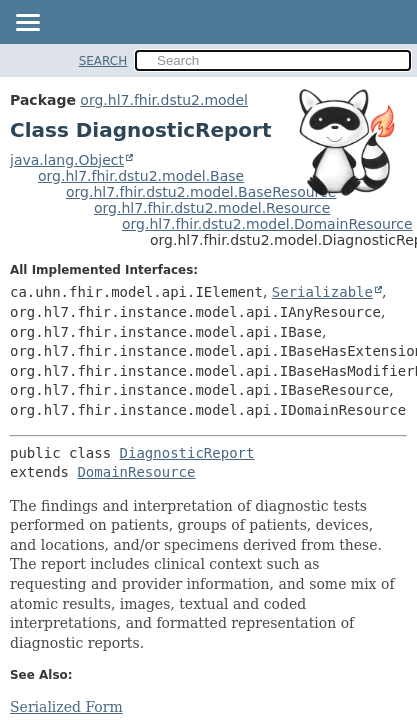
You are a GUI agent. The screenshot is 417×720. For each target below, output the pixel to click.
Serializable (322, 292)
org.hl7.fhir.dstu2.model (164, 100)
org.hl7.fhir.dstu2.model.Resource (212, 208)
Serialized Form (66, 707)
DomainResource (136, 472)
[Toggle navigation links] (27, 24)
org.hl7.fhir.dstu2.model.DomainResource (267, 224)
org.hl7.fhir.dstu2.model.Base (141, 176)
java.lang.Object (67, 160)
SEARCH (103, 61)
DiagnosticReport (187, 453)
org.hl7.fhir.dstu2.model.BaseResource (201, 192)
